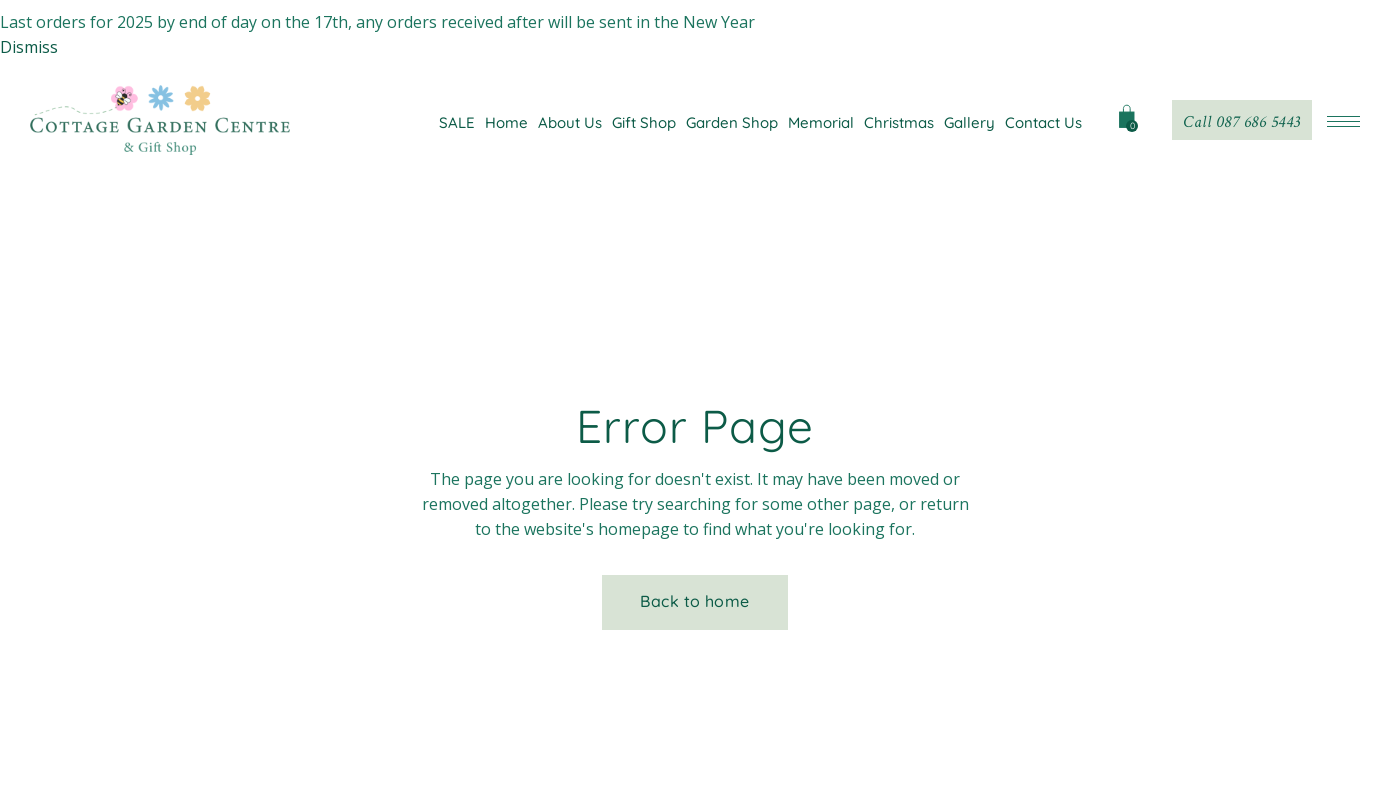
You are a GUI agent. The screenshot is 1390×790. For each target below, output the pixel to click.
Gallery (969, 122)
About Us (570, 122)
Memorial (821, 122)
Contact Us (1043, 122)
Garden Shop (732, 122)
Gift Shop (644, 122)
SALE (457, 122)
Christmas (899, 122)
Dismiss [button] (29, 47)
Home (506, 122)
